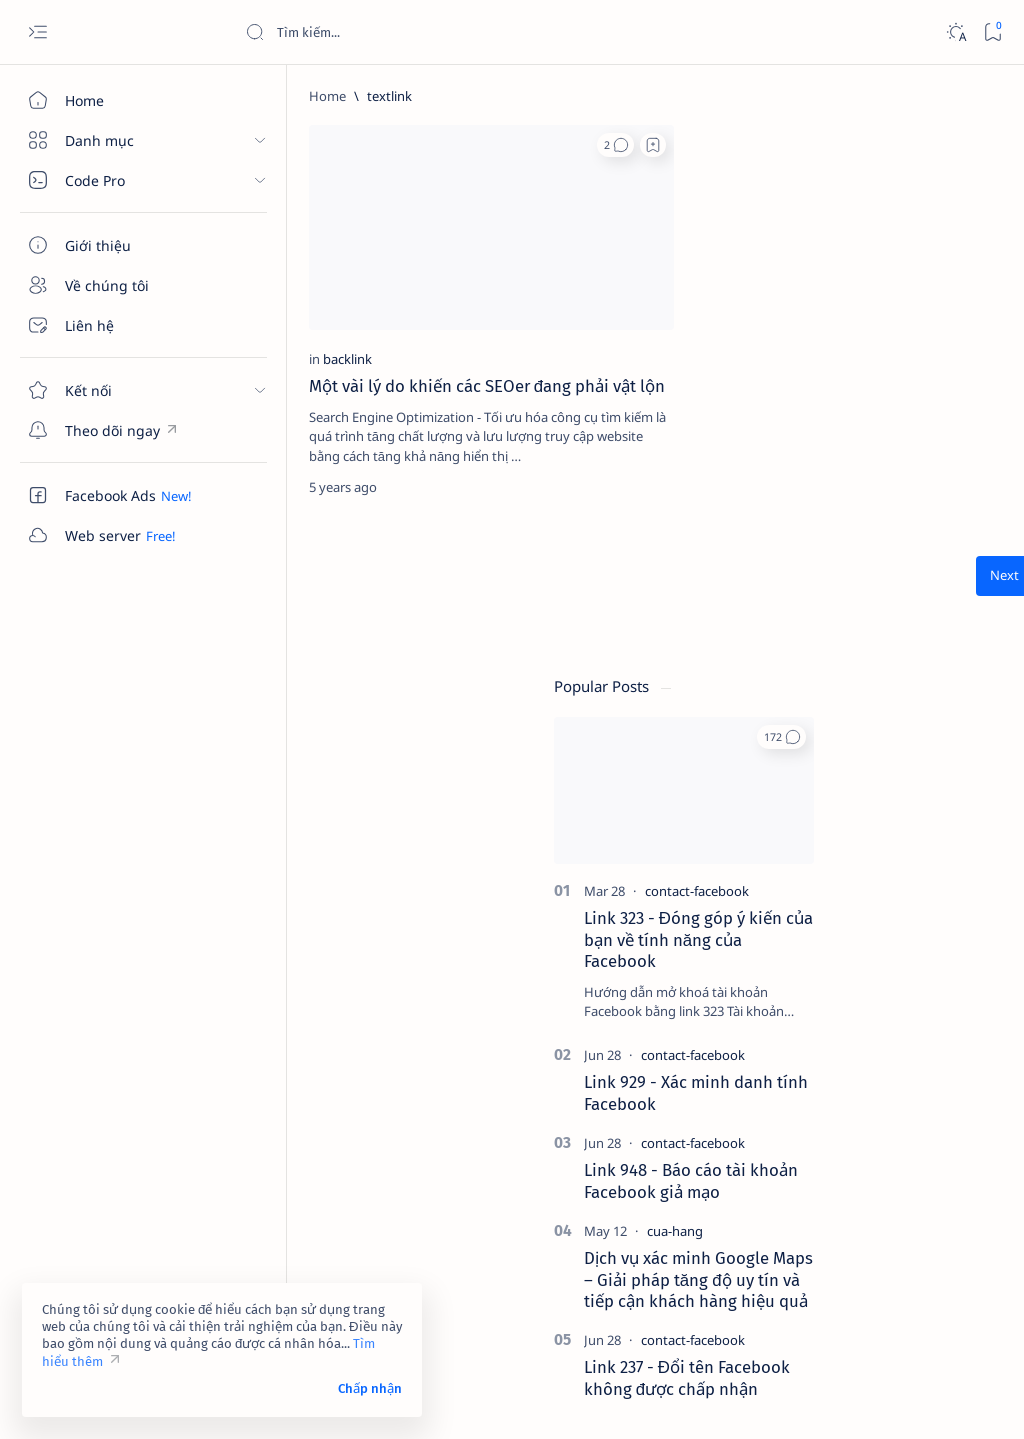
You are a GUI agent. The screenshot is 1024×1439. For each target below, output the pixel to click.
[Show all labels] (784, 1150)
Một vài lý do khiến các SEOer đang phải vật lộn (342, 313)
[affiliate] (804, 1053)
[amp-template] (939, 1103)
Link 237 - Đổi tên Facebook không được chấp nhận (875, 829)
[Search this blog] (395, 32)
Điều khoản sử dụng (802, 1256)
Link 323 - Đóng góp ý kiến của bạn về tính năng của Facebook (886, 390)
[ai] (939, 1053)
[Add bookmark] (446, 145)
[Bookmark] (992, 32)
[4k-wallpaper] (804, 1003)
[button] (408, 145)
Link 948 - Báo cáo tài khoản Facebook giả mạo (879, 632)
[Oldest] (660, 513)
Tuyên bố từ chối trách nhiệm (829, 1274)
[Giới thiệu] (115, 245)
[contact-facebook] (885, 341)
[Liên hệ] (115, 325)
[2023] (804, 953)
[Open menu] (37, 32)
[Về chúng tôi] (115, 285)
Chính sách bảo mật (801, 1292)
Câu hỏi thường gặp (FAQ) (820, 1310)
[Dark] (955, 32)
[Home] (115, 100)
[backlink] (290, 275)
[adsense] (939, 1003)
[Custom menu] (115, 430)
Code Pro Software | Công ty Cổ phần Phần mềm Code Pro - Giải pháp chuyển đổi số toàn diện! (582, 1400)
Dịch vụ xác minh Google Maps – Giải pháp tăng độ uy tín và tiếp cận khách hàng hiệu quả (886, 730)
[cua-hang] (863, 681)
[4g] (939, 953)
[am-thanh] (804, 1103)
